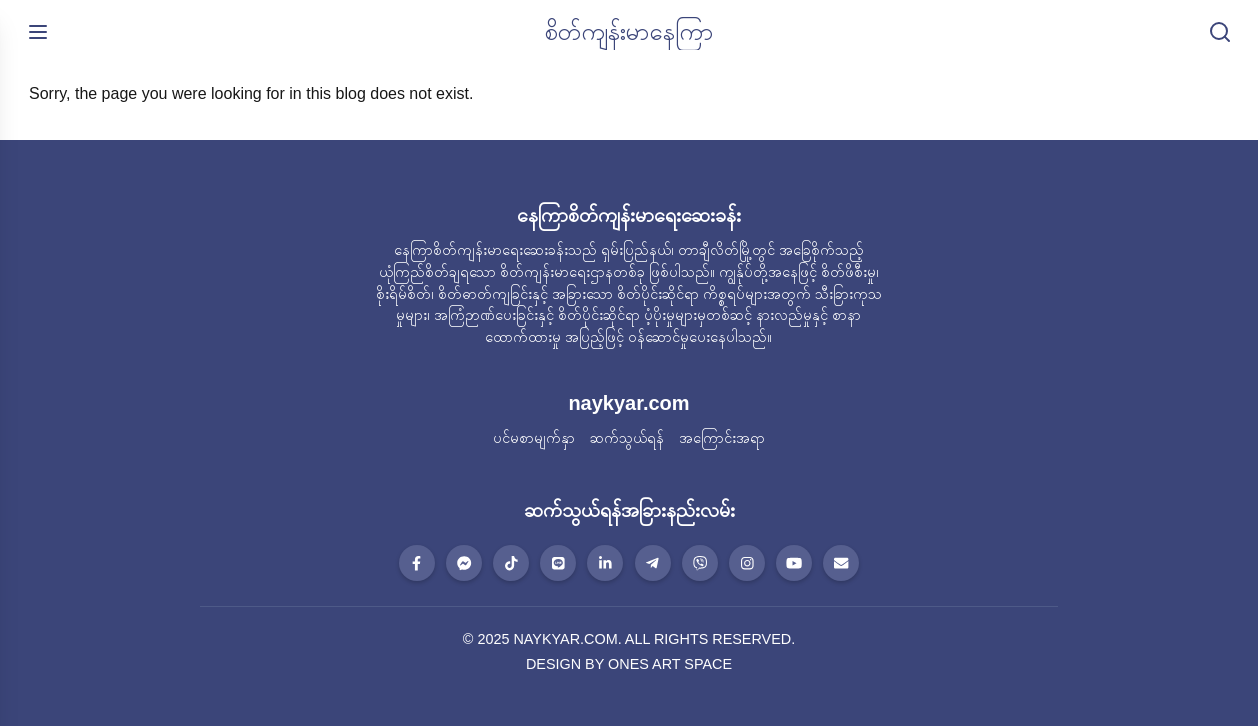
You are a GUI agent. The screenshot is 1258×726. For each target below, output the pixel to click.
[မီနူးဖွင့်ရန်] (38, 32)
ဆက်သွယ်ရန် (627, 438)
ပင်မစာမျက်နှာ (534, 438)
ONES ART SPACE (670, 664)
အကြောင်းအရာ (722, 438)
